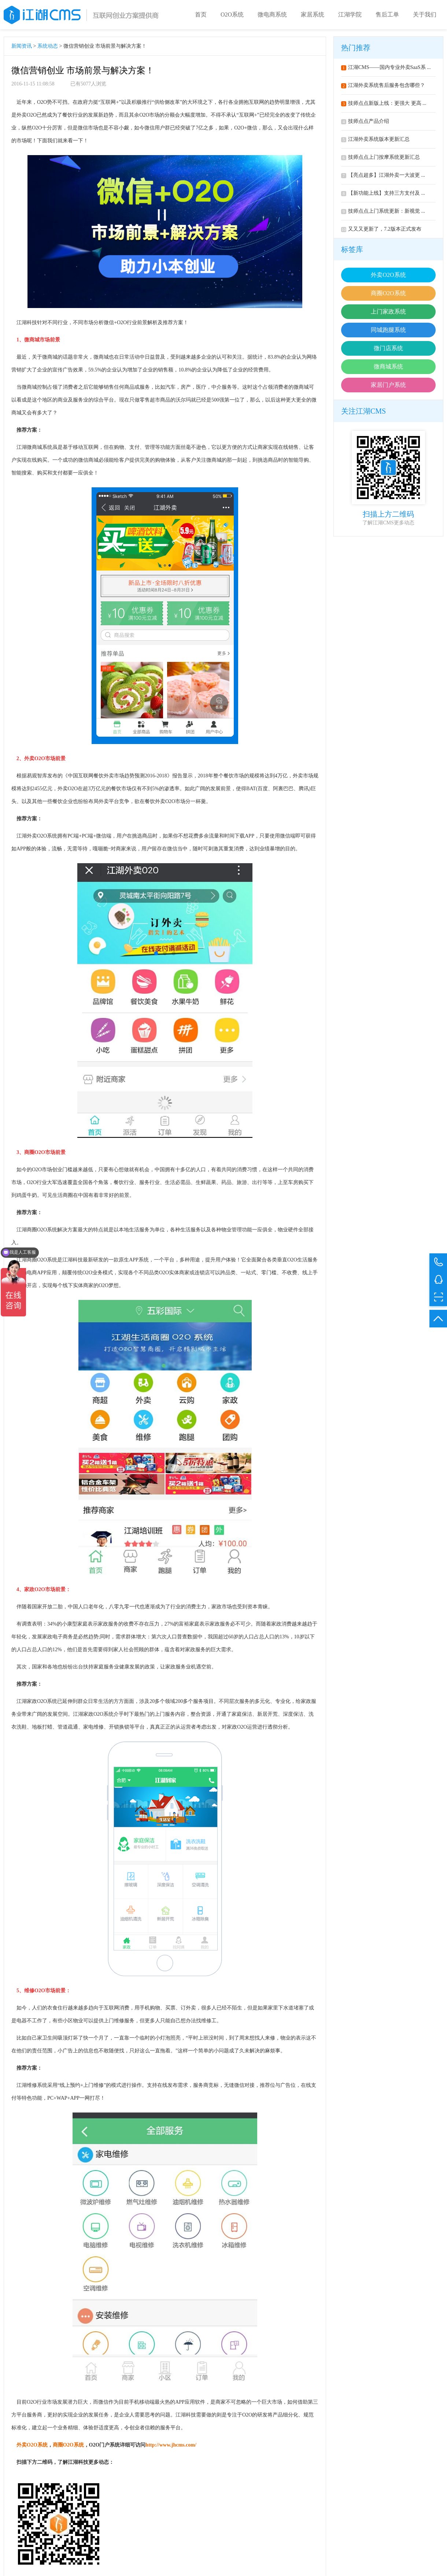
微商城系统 (388, 366)
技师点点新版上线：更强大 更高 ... (383, 103)
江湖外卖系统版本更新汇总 (375, 139)
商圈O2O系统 (388, 293)
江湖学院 (350, 14)
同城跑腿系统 (388, 330)
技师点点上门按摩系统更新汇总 (380, 157)
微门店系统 (388, 348)
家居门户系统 (388, 385)
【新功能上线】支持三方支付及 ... (383, 193)
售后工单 (387, 14)
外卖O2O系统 (388, 275)
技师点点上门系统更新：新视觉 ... (383, 211)
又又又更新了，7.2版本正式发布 (381, 229)
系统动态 (47, 46)
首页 (201, 14)
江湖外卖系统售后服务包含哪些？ (383, 85)
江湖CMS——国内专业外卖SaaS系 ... (386, 67)
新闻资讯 (21, 46)
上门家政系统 (388, 311)
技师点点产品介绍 (365, 121)
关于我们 (424, 14)
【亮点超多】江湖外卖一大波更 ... (383, 175)
